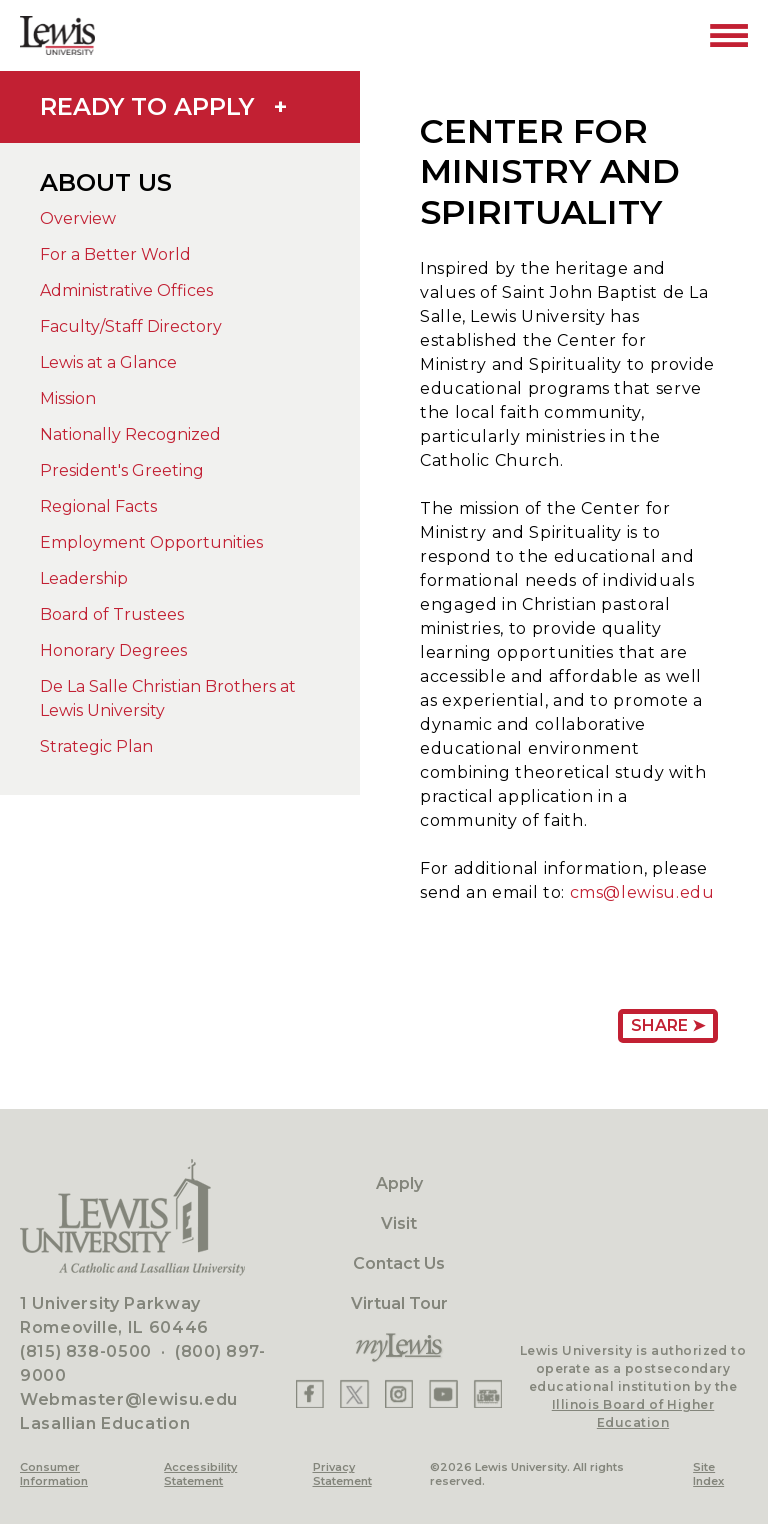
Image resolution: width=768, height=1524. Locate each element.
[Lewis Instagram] (399, 1394)
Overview (78, 218)
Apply (399, 1183)
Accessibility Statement (200, 1474)
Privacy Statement (342, 1474)
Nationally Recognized (130, 434)
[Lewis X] (354, 1394)
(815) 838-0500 (86, 1351)
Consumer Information (54, 1474)
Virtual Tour (399, 1303)
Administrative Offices (126, 290)
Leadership (84, 578)
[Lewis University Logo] (57, 35)
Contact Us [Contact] (399, 1263)
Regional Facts (98, 506)
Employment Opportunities (151, 542)
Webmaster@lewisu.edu (129, 1399)
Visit (399, 1223)
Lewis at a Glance (108, 362)
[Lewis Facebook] (310, 1394)
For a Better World (115, 254)
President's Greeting (122, 470)
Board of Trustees (112, 614)
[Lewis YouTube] (443, 1394)
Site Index (708, 1474)
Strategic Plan (96, 746)
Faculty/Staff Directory (131, 326)
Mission (68, 398)
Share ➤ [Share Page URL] (668, 1025)
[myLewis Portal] (399, 1348)
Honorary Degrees (113, 650)
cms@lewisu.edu (642, 892)
